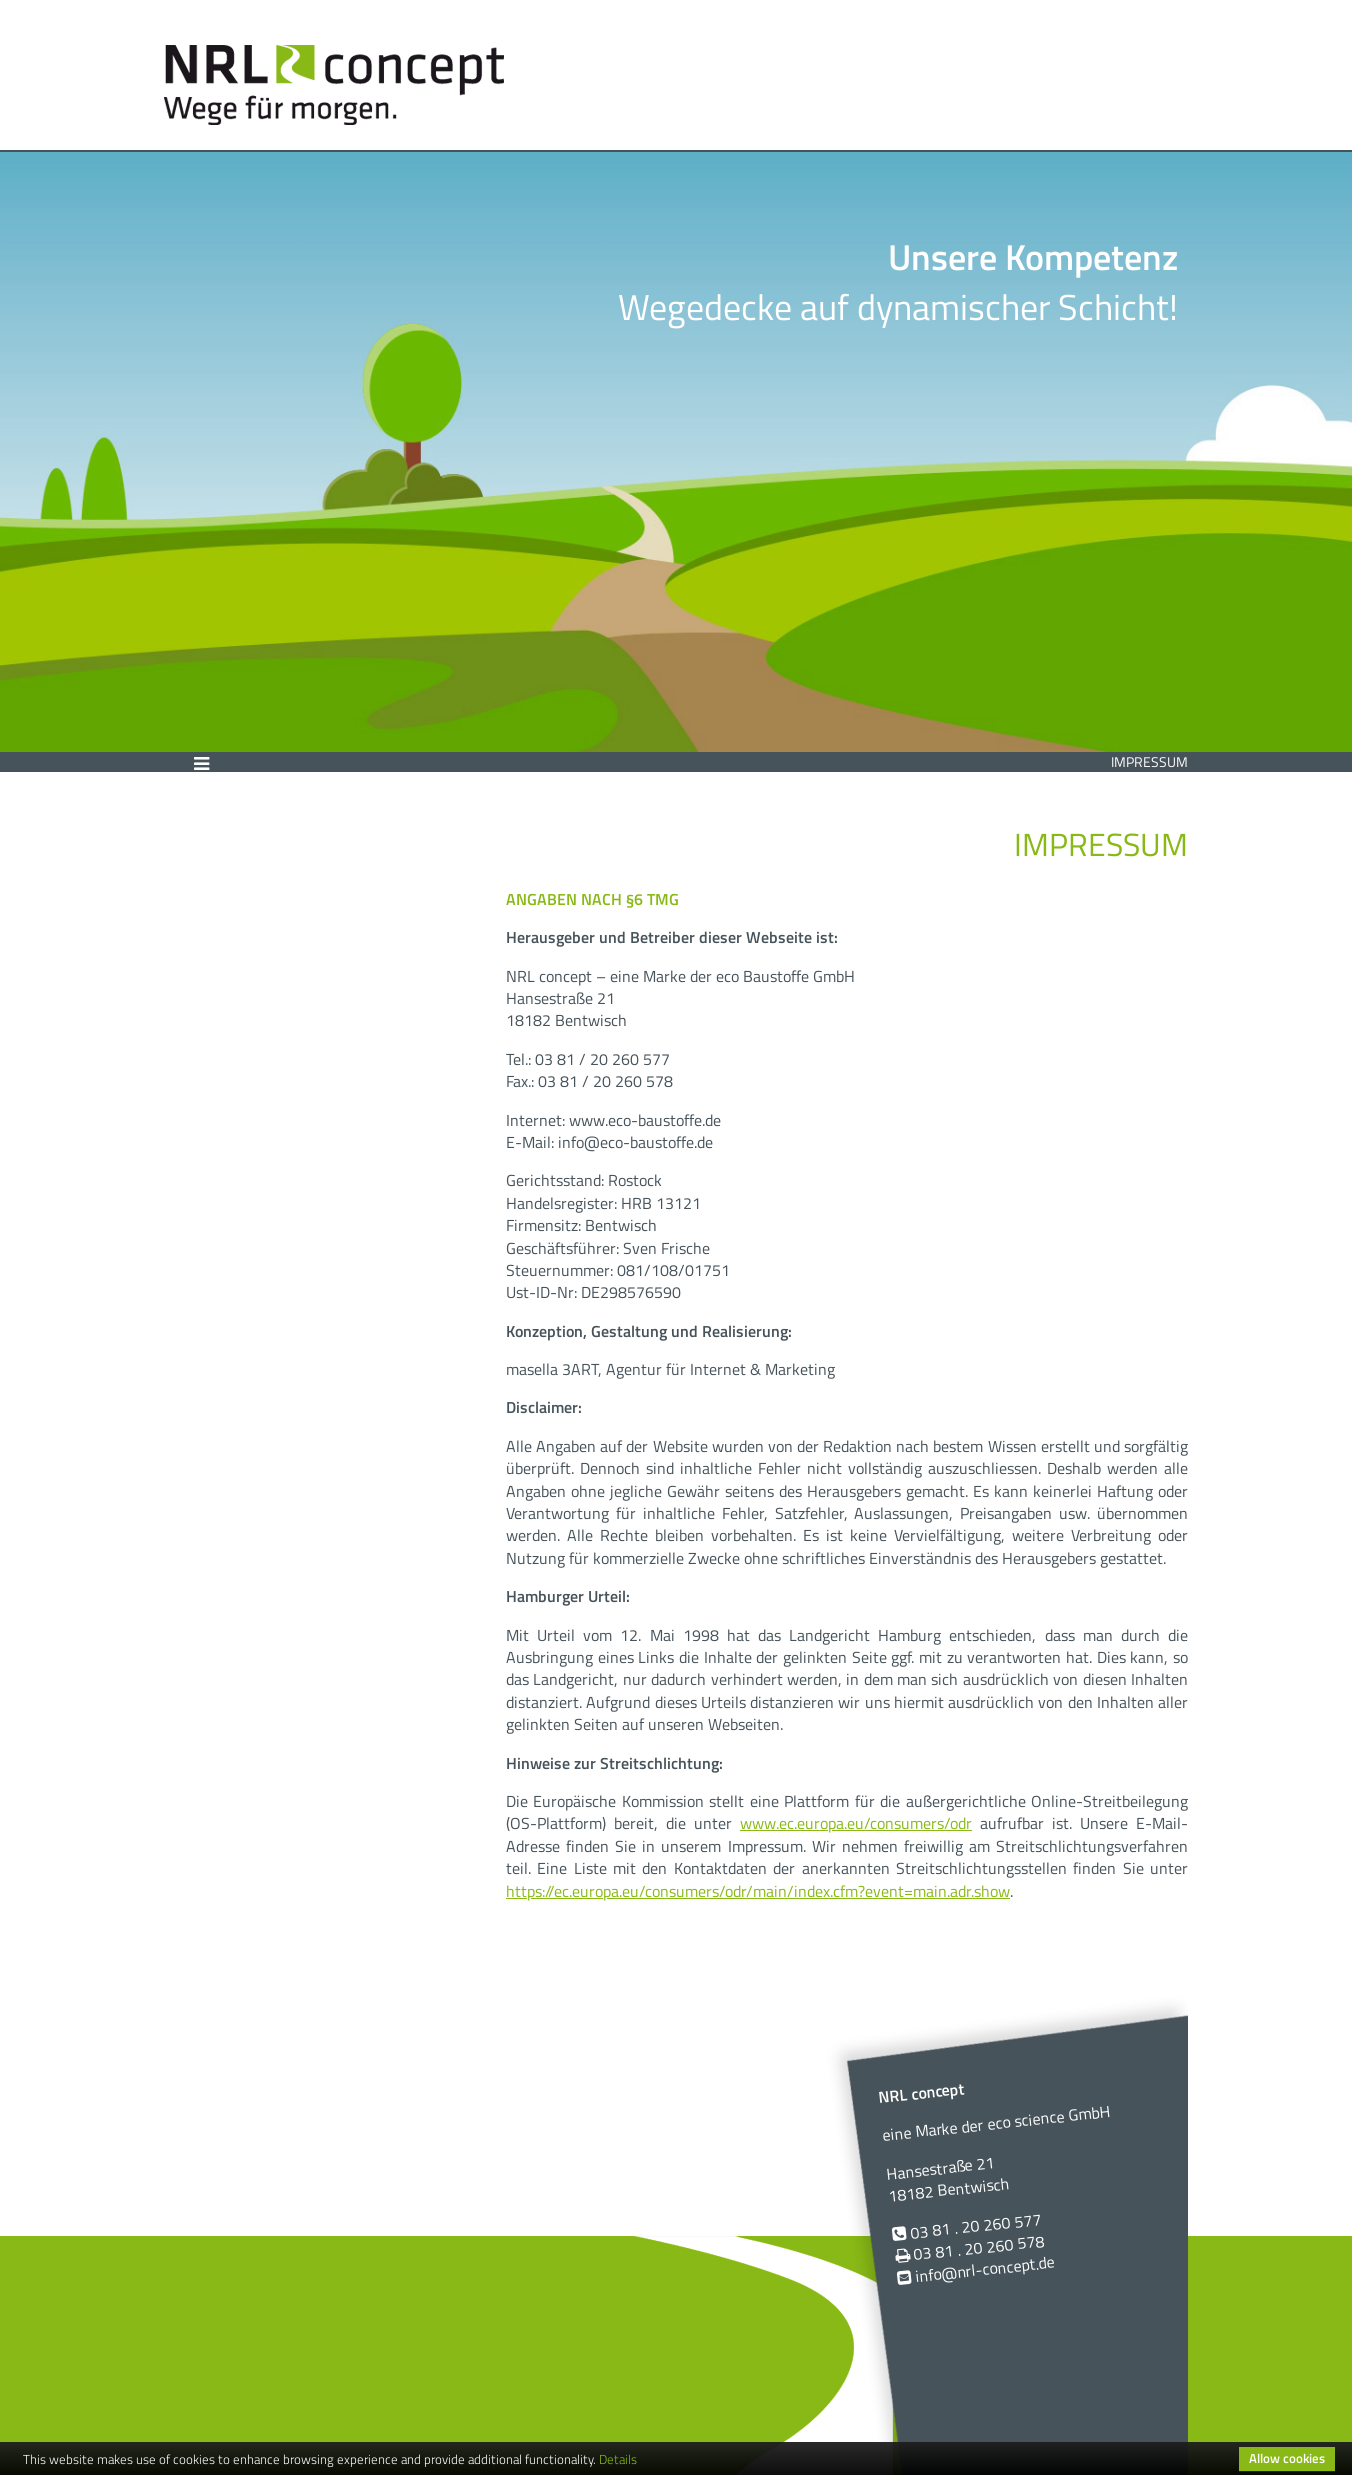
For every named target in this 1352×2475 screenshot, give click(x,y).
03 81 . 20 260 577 (975, 2226)
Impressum (1149, 761)
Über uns (235, 844)
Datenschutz (252, 1024)
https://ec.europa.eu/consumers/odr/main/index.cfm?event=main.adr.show (758, 1891)
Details (618, 2459)
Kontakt (230, 952)
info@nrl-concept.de (985, 2269)
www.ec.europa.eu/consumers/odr (856, 1823)
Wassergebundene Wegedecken (278, 898)
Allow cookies (1287, 2458)
